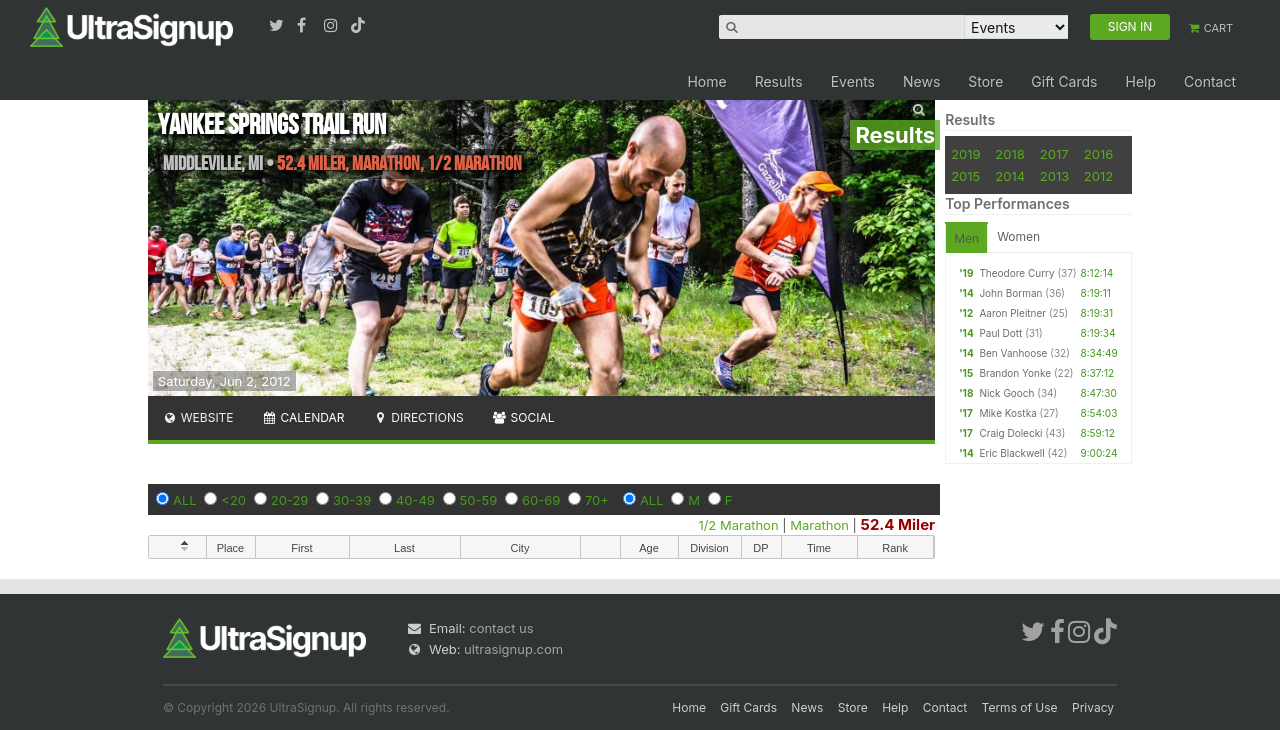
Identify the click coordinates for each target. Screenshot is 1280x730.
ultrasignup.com (513, 649)
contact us (501, 628)
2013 (1054, 176)
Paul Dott (1000, 333)
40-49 (415, 500)
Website (198, 417)
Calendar (303, 417)
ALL (185, 500)
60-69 (541, 500)
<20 (233, 500)
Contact (1210, 81)
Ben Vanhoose (1013, 353)
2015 (965, 176)
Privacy (1093, 707)
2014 (1010, 176)
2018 (1009, 154)
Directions (417, 417)
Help (1140, 81)
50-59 (479, 500)
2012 (1098, 176)
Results (779, 81)
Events (853, 81)
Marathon (819, 525)
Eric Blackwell (1011, 453)
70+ (597, 500)
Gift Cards (1064, 81)
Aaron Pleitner (1012, 313)
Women (1018, 236)
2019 (965, 154)
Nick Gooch (1006, 393)
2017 (1054, 154)
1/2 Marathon (738, 525)
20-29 (290, 500)
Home (706, 81)
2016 (1098, 154)
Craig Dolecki (1010, 433)
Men (966, 238)
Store (985, 81)
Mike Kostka (1007, 413)
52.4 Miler (898, 524)
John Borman (1010, 293)
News (921, 81)
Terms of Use (1020, 707)
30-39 (352, 500)
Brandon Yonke (1015, 373)
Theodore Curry (1016, 273)
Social (523, 417)
